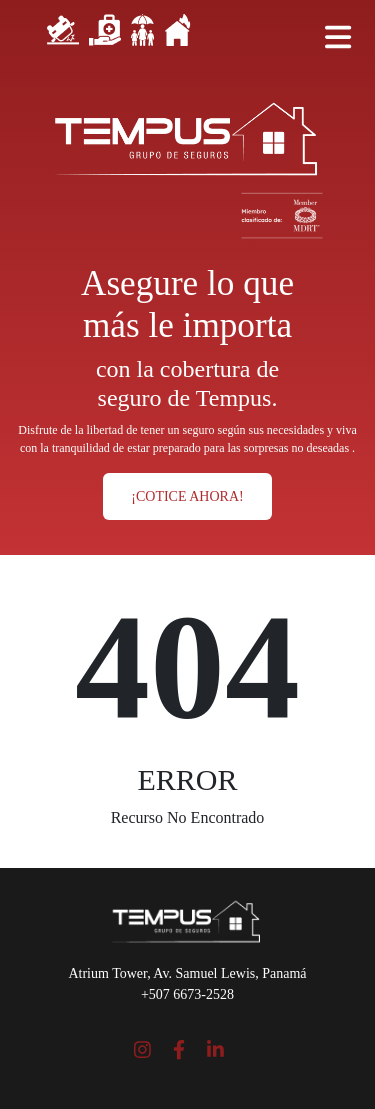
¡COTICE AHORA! (187, 496)
